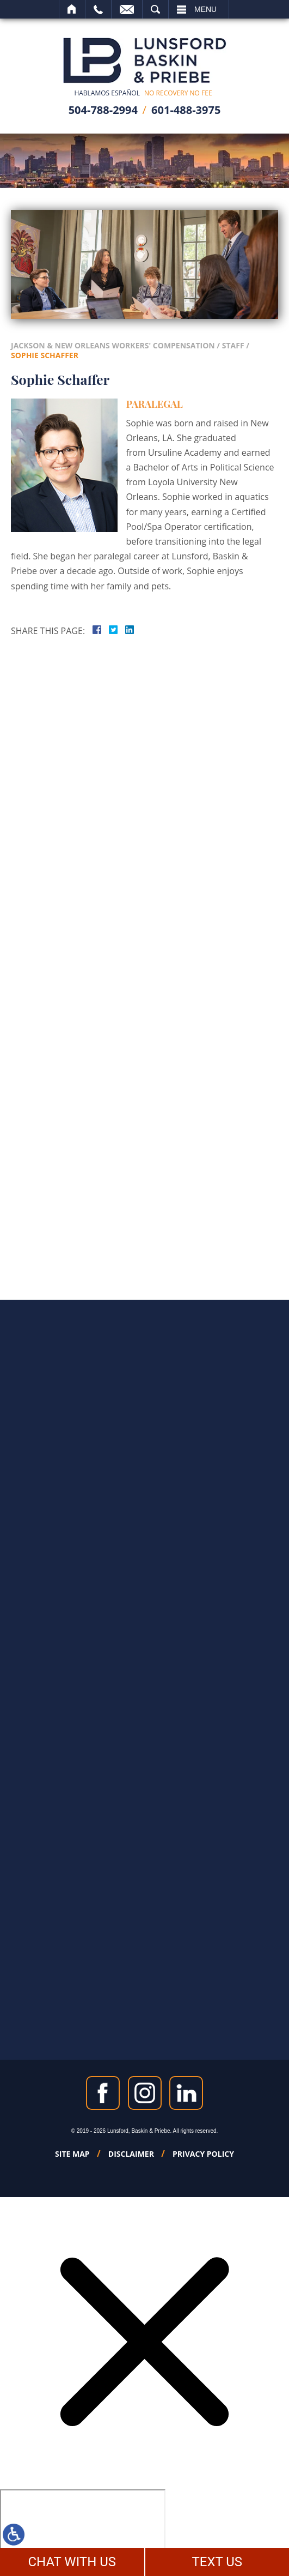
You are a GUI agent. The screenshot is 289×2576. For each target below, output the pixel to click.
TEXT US (217, 2561)
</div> (82, 2531)
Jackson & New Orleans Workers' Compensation (113, 345)
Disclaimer (131, 2154)
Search (155, 9)
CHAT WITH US (72, 2561)
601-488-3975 (185, 109)
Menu (205, 9)
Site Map (72, 2154)
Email (127, 9)
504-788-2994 (103, 109)
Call (98, 9)
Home (72, 9)
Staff (233, 345)
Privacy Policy (203, 2154)
